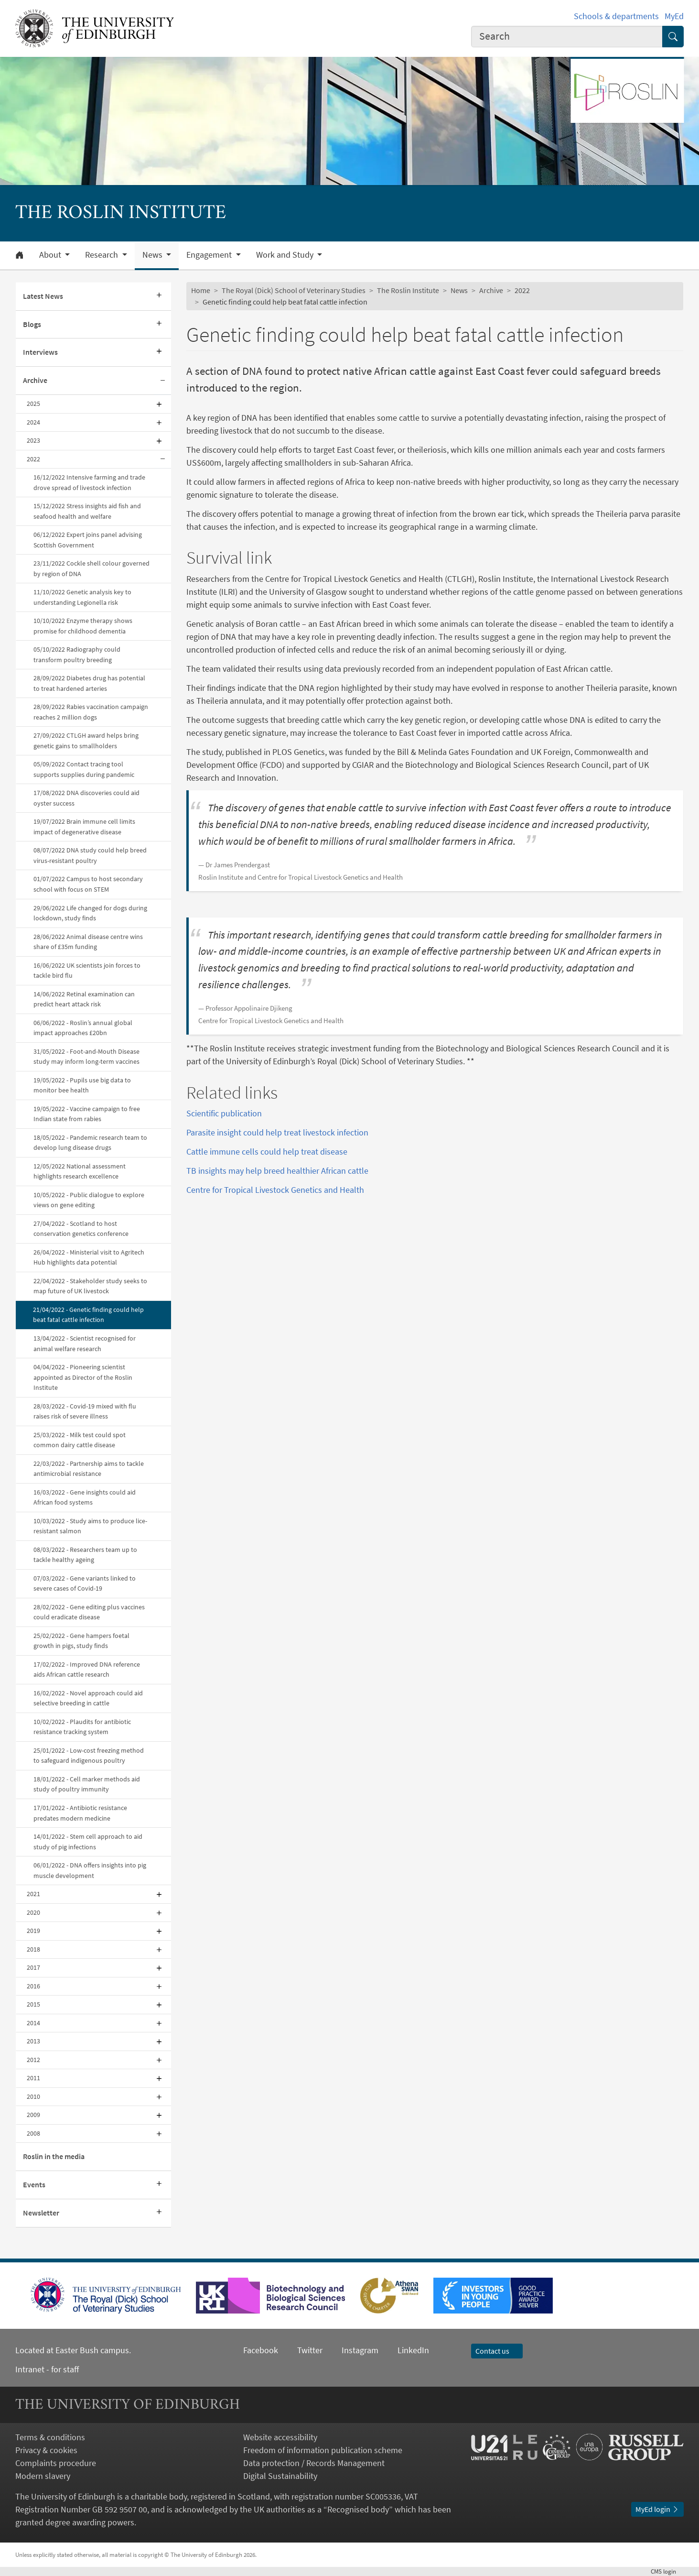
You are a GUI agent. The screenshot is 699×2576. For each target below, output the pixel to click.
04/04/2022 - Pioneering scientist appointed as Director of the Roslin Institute (82, 1377)
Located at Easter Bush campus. (73, 2350)
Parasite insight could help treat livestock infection (277, 1132)
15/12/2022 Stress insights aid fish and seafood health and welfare (87, 511)
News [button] (153, 255)
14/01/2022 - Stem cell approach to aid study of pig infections (87, 1841)
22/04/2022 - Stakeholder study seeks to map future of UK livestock (90, 1286)
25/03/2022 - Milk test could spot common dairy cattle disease (79, 1440)
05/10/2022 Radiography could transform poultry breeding (76, 654)
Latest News (43, 296)
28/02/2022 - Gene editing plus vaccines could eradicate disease (89, 1612)
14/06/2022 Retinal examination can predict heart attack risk (84, 999)
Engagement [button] (210, 255)
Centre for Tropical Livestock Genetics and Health (275, 1189)
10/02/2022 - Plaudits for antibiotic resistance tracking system (82, 1726)
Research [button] (102, 255)
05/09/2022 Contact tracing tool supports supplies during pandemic (83, 769)
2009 (33, 2114)
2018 (33, 1949)
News (459, 290)
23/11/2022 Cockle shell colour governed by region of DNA (91, 568)
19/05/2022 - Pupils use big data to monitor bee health (82, 1085)
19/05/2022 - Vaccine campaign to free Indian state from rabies (86, 1114)
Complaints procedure (55, 2462)
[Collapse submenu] (162, 381)
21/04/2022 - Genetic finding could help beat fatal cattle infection (88, 1314)
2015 (33, 2004)
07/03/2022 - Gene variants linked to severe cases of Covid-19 (84, 1583)
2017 (33, 1967)
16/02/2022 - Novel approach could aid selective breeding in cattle (88, 1698)
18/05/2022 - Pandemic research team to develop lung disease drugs (90, 1142)
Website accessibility (280, 2437)
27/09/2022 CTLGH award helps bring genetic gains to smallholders (86, 740)
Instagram (360, 2350)
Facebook (260, 2350)
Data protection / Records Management (314, 2462)
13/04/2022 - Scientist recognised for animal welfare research (84, 1343)
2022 (33, 459)
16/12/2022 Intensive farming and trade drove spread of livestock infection (89, 482)
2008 (33, 2133)
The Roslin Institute (408, 290)
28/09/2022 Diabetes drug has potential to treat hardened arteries (89, 683)
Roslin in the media (54, 2156)
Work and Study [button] (285, 255)
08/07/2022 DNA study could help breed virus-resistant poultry (90, 855)
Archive (35, 380)
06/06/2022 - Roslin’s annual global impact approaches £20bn (82, 1027)
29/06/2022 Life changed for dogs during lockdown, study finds (90, 913)
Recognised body (358, 2509)
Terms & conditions (50, 2437)
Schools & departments (616, 16)
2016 (33, 1986)
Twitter (310, 2350)
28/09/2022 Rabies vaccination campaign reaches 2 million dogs (90, 711)
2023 (33, 440)
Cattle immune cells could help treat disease (266, 1151)
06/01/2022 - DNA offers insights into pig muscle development (89, 1870)
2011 (33, 2078)
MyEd (674, 16)
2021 (33, 1893)
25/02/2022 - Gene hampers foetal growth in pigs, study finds (81, 1640)
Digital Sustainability (280, 2475)
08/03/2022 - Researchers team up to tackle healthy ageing (85, 1554)
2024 (33, 422)
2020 (33, 1912)
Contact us (496, 2351)
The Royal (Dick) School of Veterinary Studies (294, 290)
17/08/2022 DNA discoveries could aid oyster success (86, 798)
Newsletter (41, 2212)
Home (200, 290)
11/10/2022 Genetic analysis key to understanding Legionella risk (82, 597)
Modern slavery (42, 2475)
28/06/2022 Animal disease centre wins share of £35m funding (88, 941)
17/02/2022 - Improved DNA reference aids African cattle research (86, 1669)
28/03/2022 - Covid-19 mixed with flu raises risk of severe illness (84, 1411)
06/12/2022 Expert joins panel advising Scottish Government (87, 539)
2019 (33, 1930)
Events (34, 2184)
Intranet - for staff (47, 2369)
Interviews (40, 352)
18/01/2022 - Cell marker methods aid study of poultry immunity (86, 1784)
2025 (33, 403)
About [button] (51, 255)
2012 (33, 2059)
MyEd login (657, 2509)
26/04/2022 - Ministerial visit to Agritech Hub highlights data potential (88, 1257)
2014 (33, 2023)
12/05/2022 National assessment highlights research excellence (79, 1171)
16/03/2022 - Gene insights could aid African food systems (84, 1497)
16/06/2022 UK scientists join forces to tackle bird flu (86, 970)
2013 (33, 2041)
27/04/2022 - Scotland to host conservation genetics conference (81, 1228)
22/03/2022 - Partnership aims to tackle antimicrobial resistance (88, 1468)
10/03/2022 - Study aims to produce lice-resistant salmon (90, 1526)
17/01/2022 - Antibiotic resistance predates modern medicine (80, 1813)
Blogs (32, 324)
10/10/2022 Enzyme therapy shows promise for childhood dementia (82, 625)
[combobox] (567, 36)
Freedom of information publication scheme (322, 2450)
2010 (33, 2096)
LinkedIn (403, 2350)
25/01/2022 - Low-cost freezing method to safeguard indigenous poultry (88, 1755)
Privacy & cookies (46, 2450)
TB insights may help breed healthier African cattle (277, 1170)
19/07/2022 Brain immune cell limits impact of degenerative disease (84, 826)
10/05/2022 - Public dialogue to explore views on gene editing (88, 1200)
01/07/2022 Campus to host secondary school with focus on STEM (88, 884)
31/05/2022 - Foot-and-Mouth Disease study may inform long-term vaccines (86, 1056)
